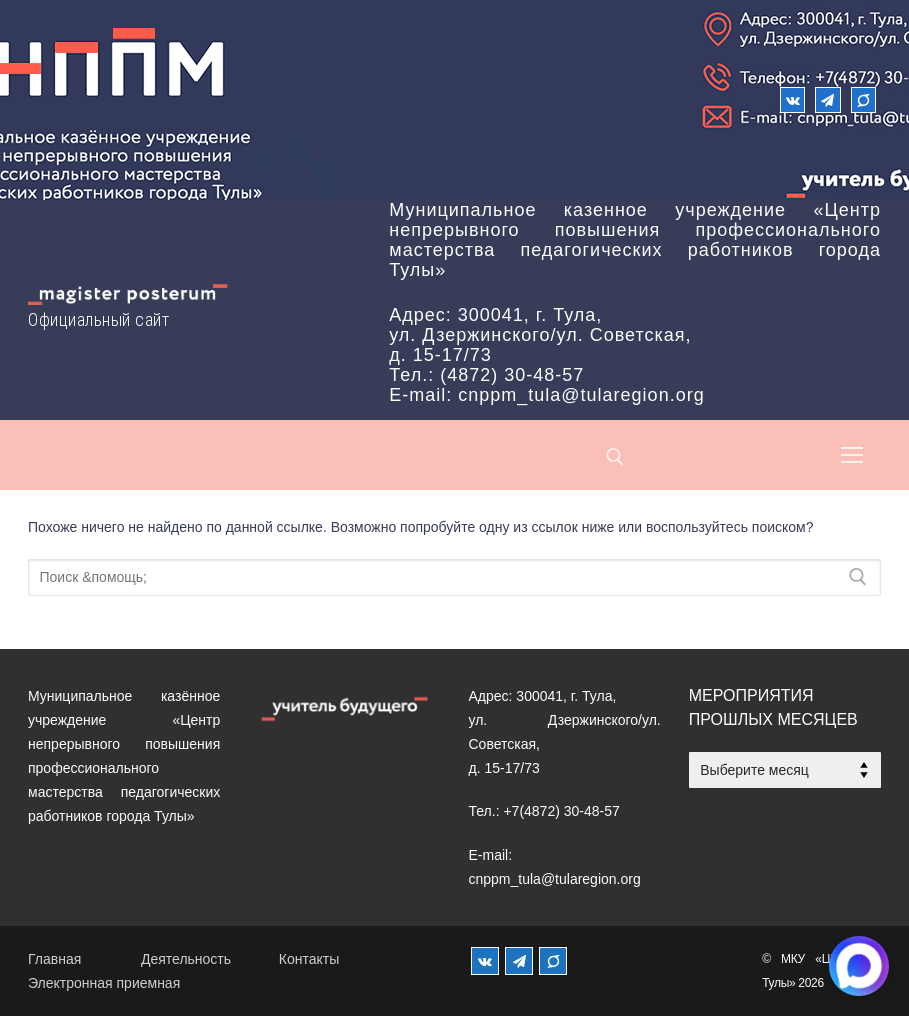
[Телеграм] (827, 99)
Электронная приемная (104, 983)
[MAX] (553, 961)
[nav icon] (852, 455)
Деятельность (186, 959)
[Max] (863, 99)
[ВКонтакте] (792, 99)
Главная (54, 959)
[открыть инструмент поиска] (615, 457)
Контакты (309, 959)
